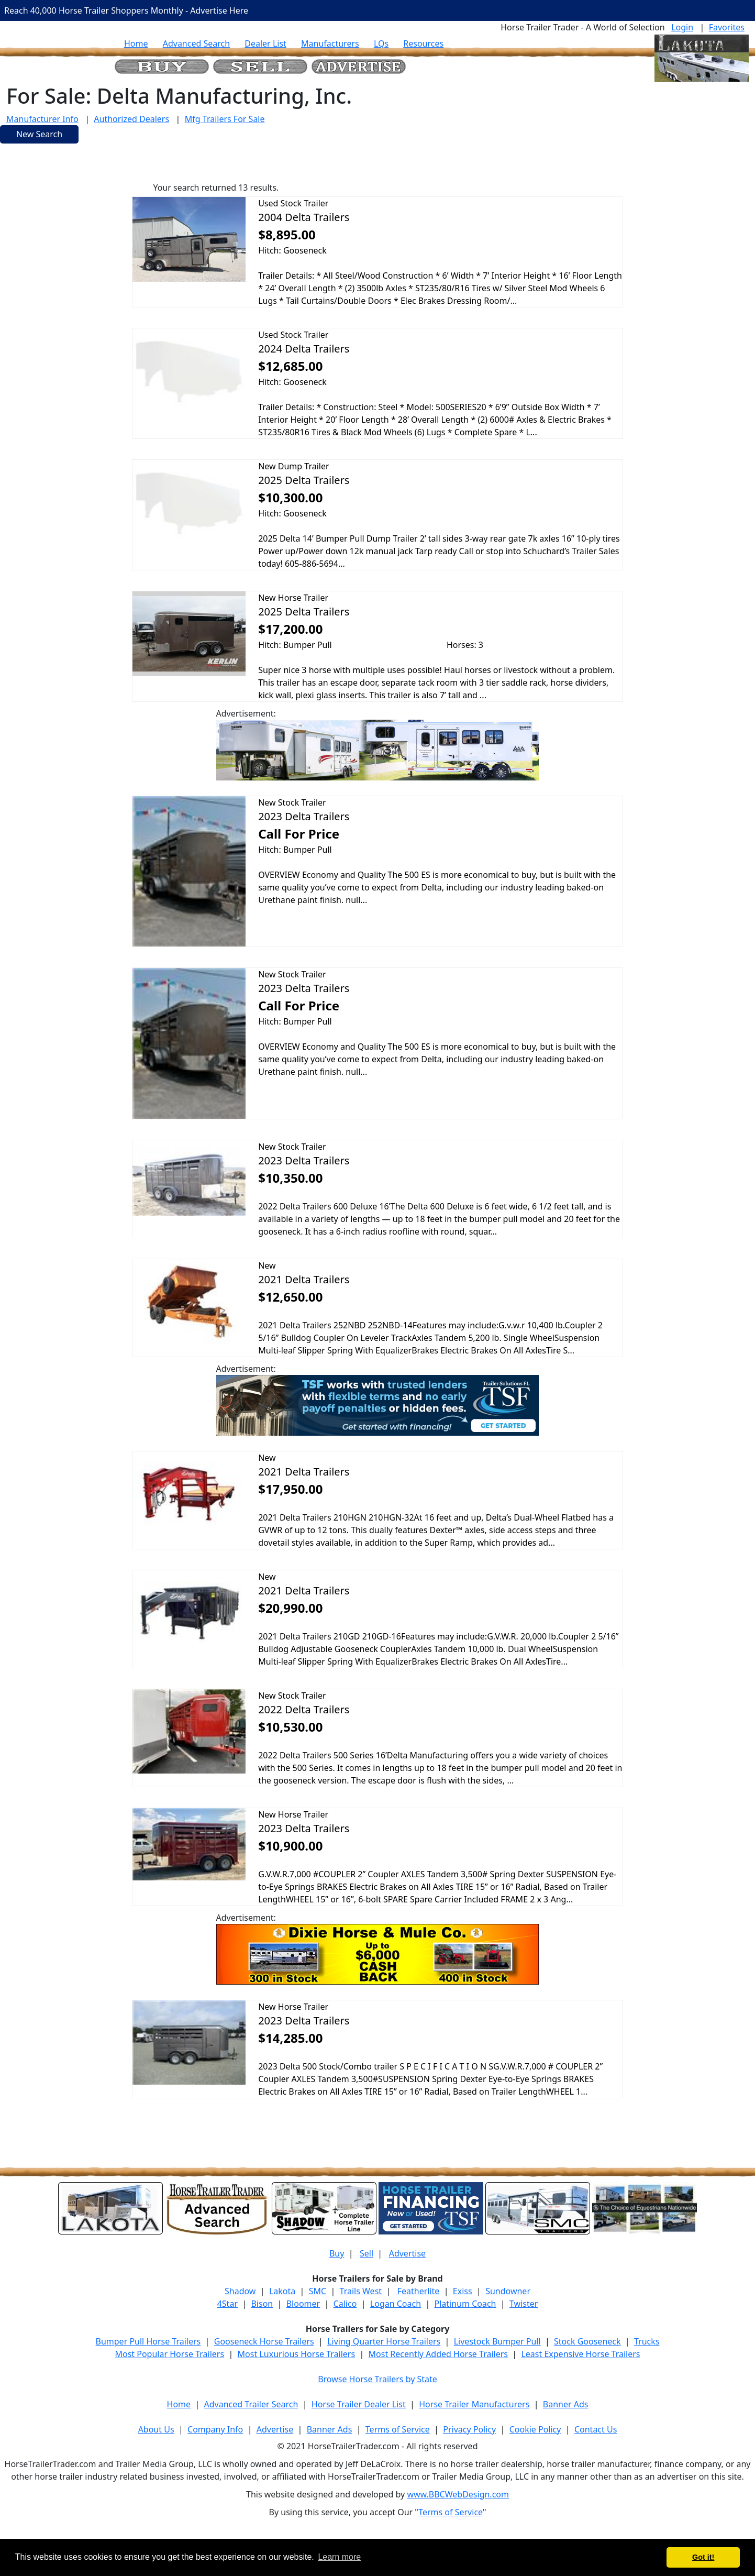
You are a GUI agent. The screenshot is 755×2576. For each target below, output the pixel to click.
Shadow (240, 2291)
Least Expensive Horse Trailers (580, 2354)
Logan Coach (395, 2303)
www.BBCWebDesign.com (458, 2494)
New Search (39, 134)
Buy (336, 2253)
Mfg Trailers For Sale (225, 119)
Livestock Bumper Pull (497, 2341)
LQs (381, 43)
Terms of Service (397, 2429)
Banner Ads (566, 2404)
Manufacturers (330, 43)
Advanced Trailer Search (251, 2404)
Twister (523, 2303)
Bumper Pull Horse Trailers (148, 2341)
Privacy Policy (469, 2429)
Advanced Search (196, 43)
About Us (156, 2429)
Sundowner (507, 2291)
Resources (423, 43)
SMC (317, 2291)
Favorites (727, 27)
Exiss (462, 2291)
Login (682, 27)
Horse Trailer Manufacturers (474, 2404)
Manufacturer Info (42, 119)
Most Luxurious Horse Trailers (296, 2354)
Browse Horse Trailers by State (377, 2379)
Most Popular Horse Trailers (169, 2354)
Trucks (646, 2341)
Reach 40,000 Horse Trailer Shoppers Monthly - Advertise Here (126, 10)
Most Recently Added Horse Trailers (438, 2354)
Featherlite (417, 2291)
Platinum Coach (465, 2303)
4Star (227, 2303)
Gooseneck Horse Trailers (264, 2341)
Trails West (361, 2291)
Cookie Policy (535, 2429)
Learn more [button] (339, 2556)
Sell (366, 2253)
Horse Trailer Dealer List (359, 2404)
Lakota (282, 2291)
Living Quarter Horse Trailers (383, 2341)
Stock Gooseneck (587, 2341)
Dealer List (265, 43)
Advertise (407, 2253)
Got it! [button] (703, 2557)
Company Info (215, 2429)
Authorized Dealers (131, 119)
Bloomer (303, 2303)
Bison (262, 2303)
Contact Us (595, 2429)
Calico (345, 2303)
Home (136, 43)
